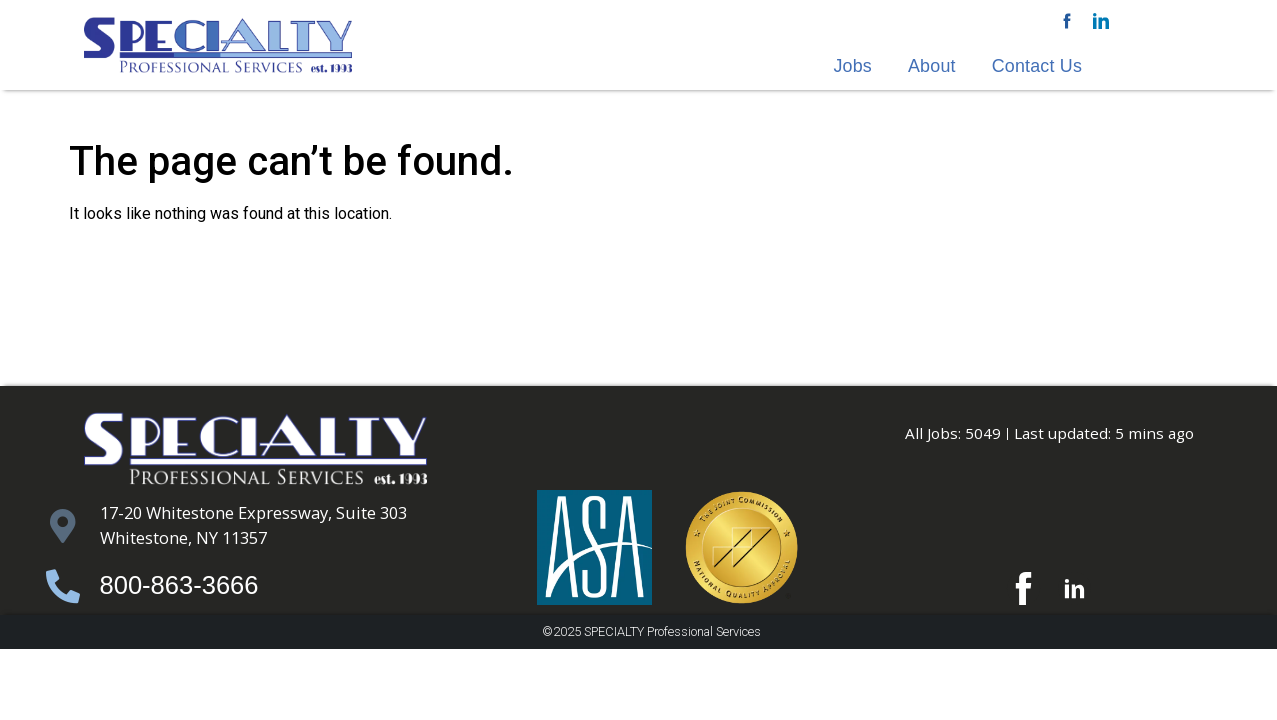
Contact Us (1037, 66)
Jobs (852, 66)
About (932, 66)
